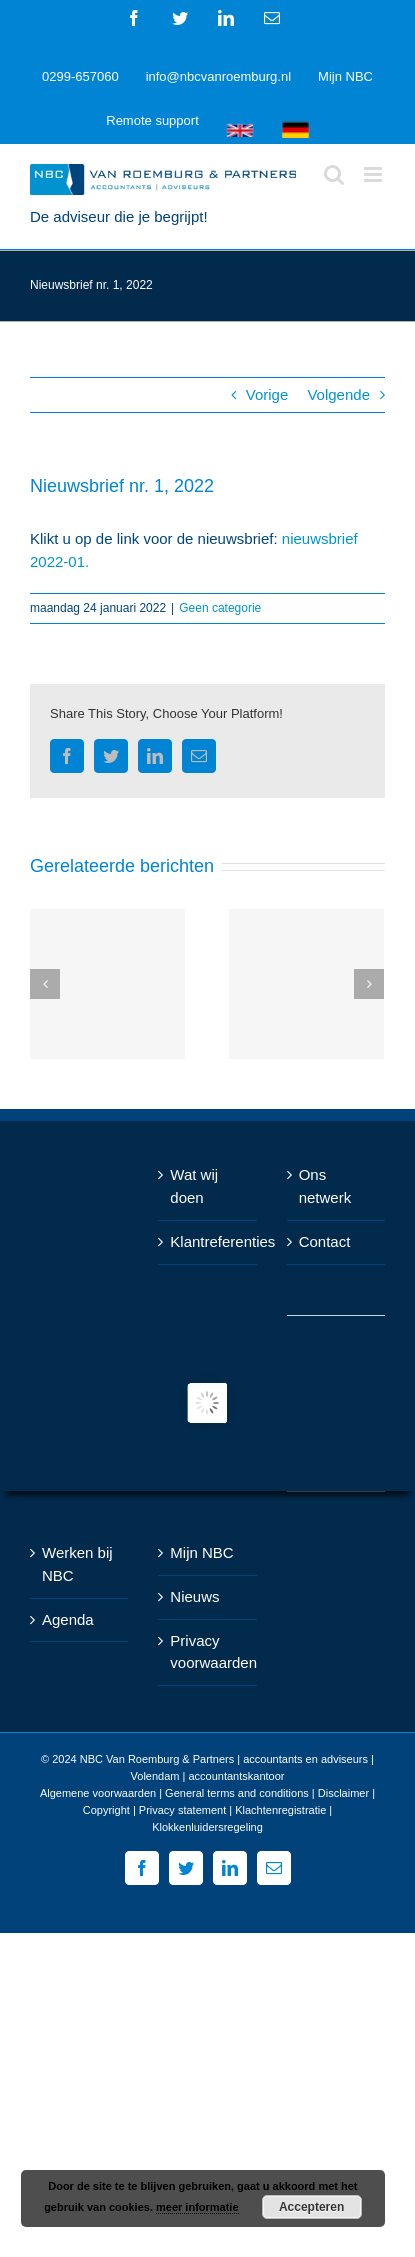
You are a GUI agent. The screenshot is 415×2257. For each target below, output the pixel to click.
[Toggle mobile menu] (374, 174)
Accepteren (311, 2207)
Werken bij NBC (77, 1564)
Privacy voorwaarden (208, 1652)
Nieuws (194, 1596)
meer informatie (197, 2207)
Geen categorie (220, 608)
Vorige (267, 394)
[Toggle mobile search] (334, 174)
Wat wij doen (194, 1186)
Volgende (338, 394)
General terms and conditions (237, 1793)
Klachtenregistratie (280, 1810)
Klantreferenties (208, 1241)
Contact (325, 1241)
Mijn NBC (201, 1552)
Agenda (68, 1619)
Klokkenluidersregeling (207, 1827)
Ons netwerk (325, 1186)
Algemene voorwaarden (98, 1793)
